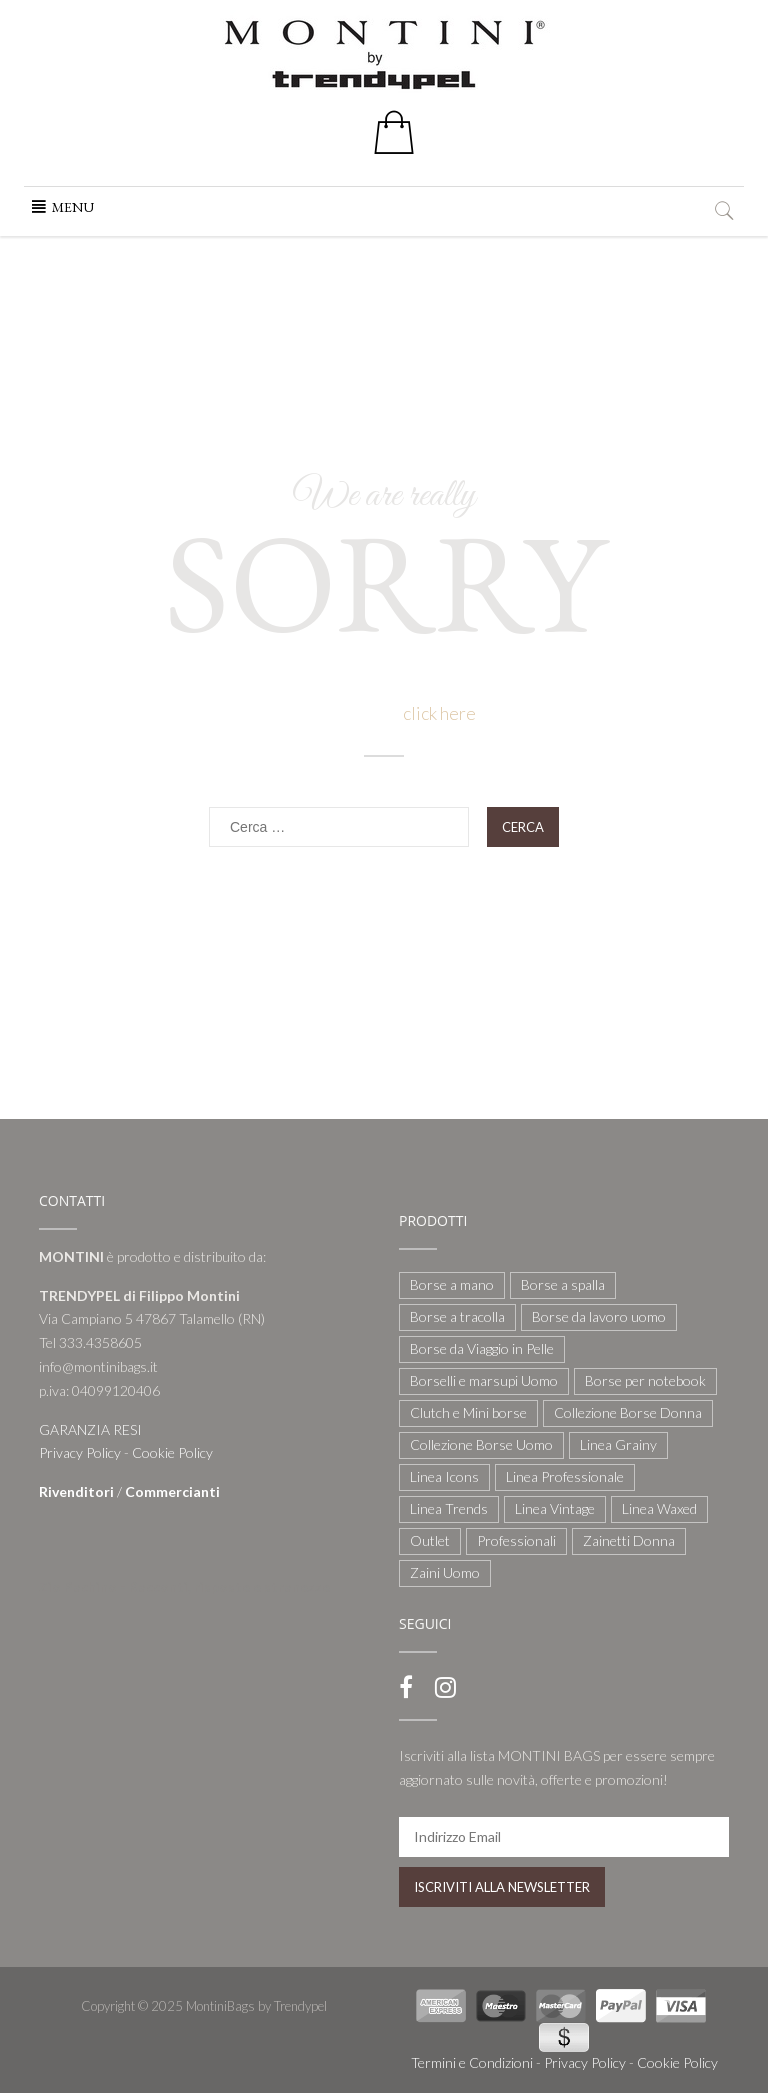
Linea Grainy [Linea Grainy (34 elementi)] (618, 1444)
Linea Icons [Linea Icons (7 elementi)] (444, 1476)
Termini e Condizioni (472, 2062)
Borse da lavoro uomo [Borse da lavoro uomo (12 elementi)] (599, 1316)
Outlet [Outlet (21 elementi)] (430, 1540)
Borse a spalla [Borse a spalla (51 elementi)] (563, 1284)
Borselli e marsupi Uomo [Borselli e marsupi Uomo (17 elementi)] (484, 1380)
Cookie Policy (172, 1452)
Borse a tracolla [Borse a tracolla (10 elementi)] (457, 1316)
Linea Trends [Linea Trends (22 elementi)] (449, 1508)
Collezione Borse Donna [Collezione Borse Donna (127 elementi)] (628, 1412)
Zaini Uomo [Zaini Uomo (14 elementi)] (445, 1572)
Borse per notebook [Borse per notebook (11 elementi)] (645, 1380)
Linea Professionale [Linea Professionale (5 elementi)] (565, 1476)
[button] (73, 207)
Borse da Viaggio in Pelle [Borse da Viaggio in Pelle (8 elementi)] (482, 1348)
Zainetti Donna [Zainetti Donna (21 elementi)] (629, 1540)
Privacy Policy (80, 1452)
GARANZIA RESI (90, 1429)
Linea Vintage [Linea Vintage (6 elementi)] (555, 1508)
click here (439, 713)
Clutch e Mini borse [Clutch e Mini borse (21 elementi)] (468, 1412)
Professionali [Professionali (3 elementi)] (516, 1540)
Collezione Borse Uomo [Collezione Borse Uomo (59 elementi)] (481, 1444)
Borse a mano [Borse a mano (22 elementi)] (452, 1284)
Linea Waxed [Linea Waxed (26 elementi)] (659, 1508)
